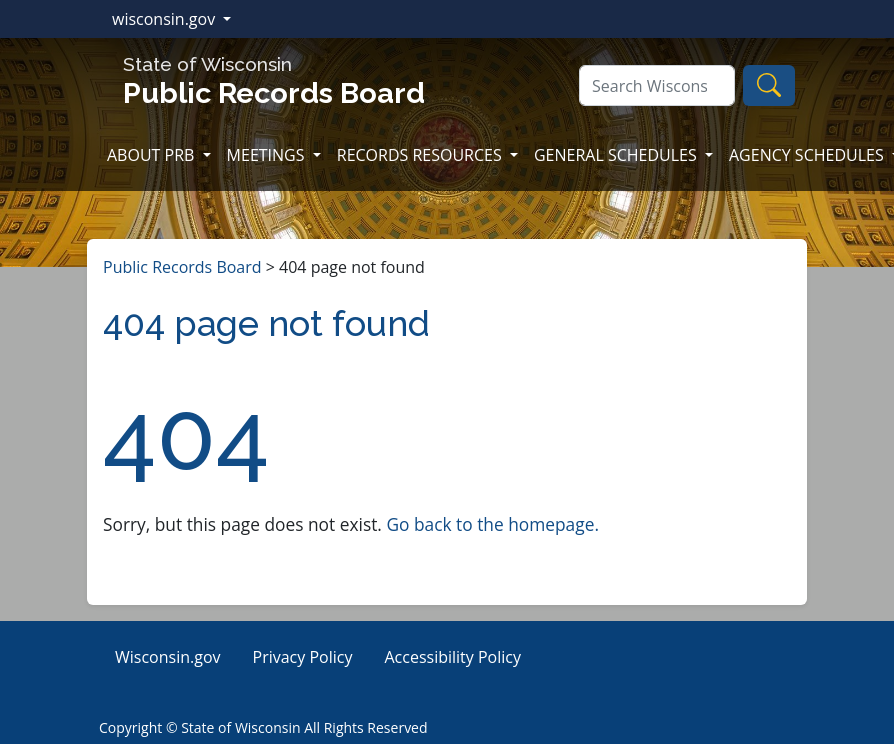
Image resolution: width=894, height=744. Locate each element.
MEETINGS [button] (268, 155)
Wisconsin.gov (168, 657)
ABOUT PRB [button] (153, 155)
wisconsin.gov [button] (165, 19)
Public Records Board (182, 267)
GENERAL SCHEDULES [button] (617, 155)
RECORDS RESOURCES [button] (421, 155)
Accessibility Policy (452, 657)
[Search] (657, 85)
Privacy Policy (303, 657)
